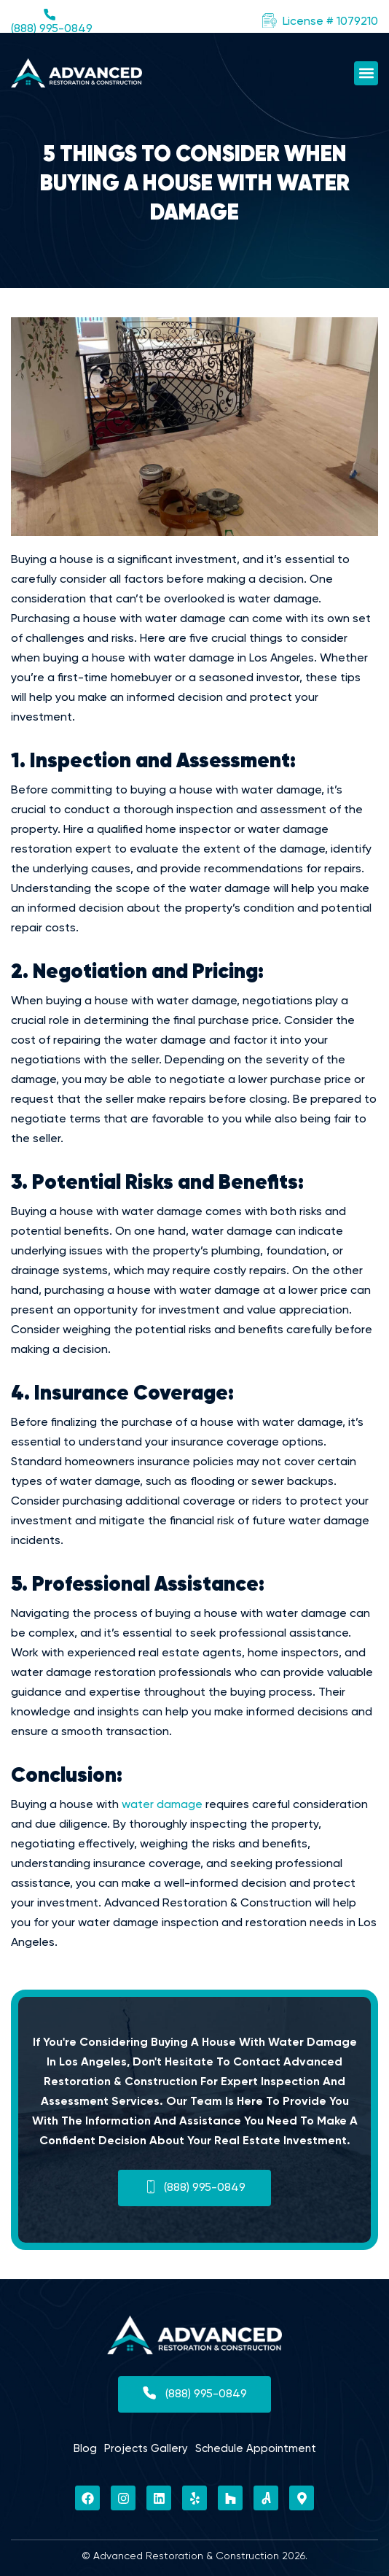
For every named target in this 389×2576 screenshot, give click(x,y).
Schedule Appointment (255, 2448)
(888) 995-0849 (52, 29)
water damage (162, 1805)
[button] (320, 22)
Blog (85, 2448)
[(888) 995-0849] (49, 14)
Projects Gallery (146, 2448)
